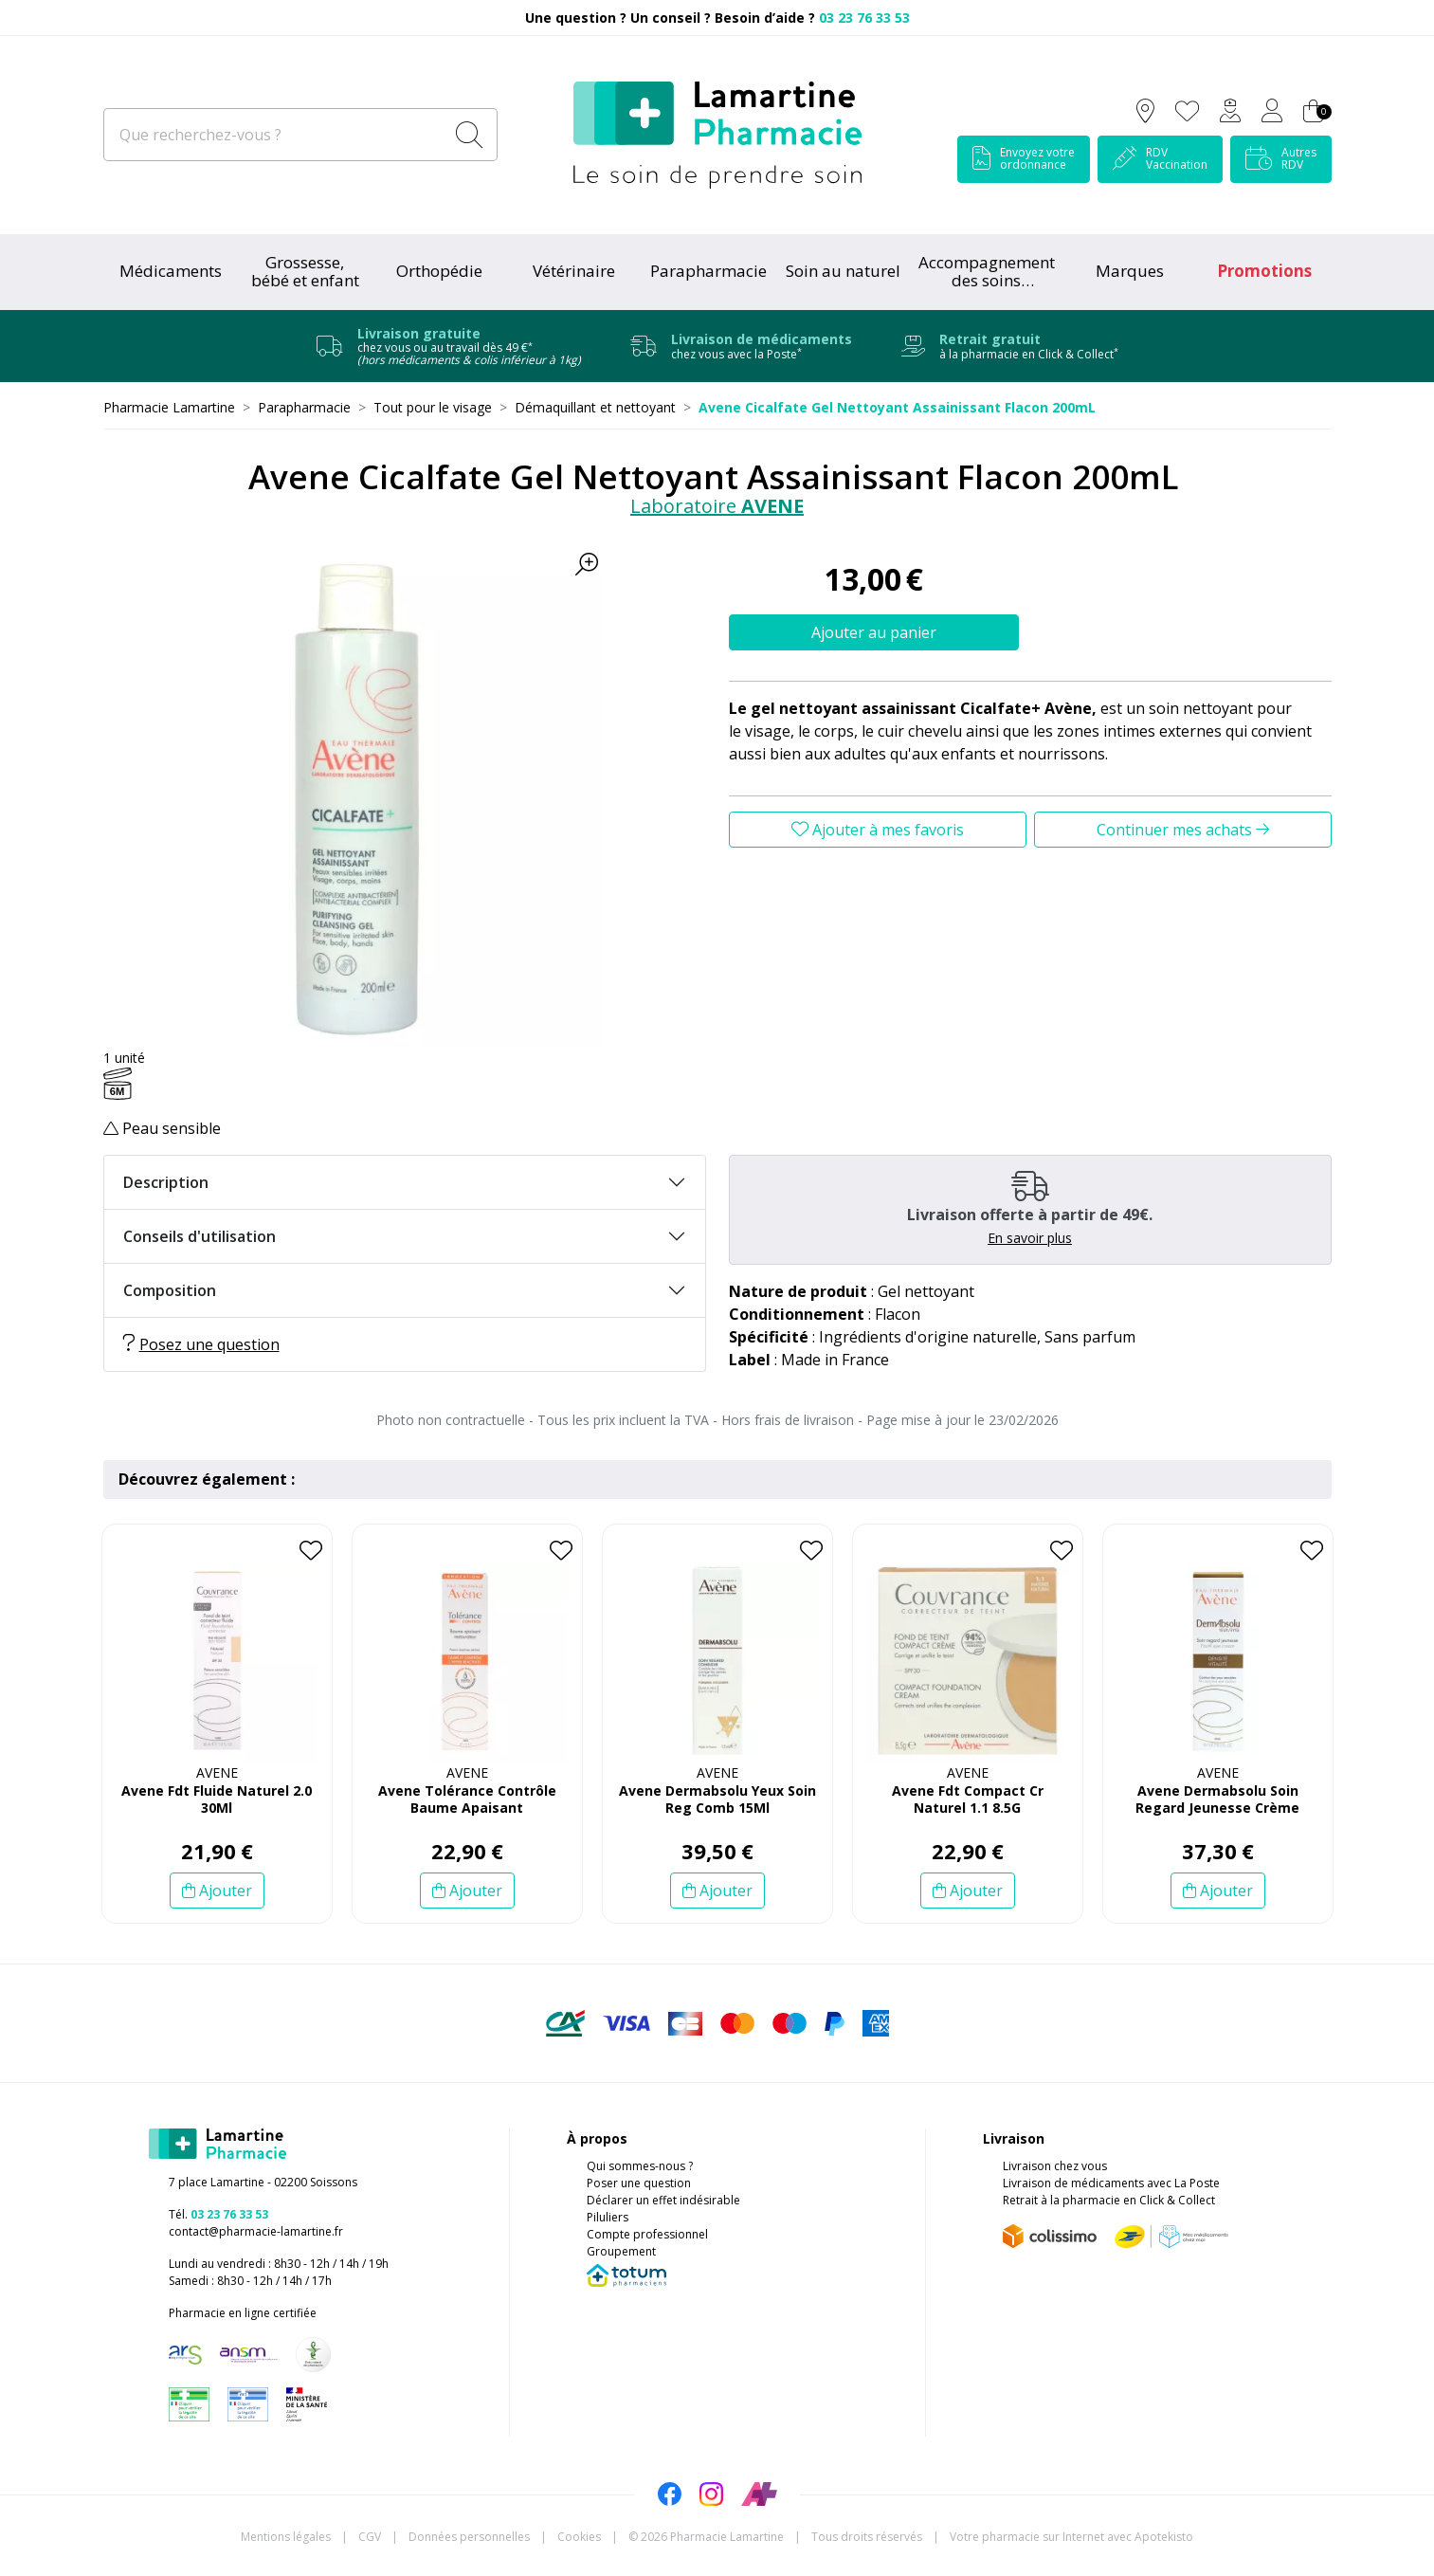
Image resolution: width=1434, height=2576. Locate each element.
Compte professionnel (647, 2234)
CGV (369, 2537)
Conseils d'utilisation (199, 1236)
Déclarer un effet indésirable (663, 2200)
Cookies (579, 2537)
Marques (1130, 271)
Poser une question (639, 2183)
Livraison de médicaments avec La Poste (1111, 2183)
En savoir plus (1030, 1238)
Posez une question (201, 1344)
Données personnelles (469, 2537)
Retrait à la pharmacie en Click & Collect (1109, 2200)
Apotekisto (1071, 2537)
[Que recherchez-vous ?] (275, 134)
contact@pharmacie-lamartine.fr (256, 2231)
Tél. (218, 2214)
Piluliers (607, 2217)
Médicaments (170, 271)
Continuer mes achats (1183, 829)
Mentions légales (286, 2537)
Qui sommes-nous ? (640, 2166)
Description (166, 1182)
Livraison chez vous (1055, 2166)
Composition (169, 1290)
